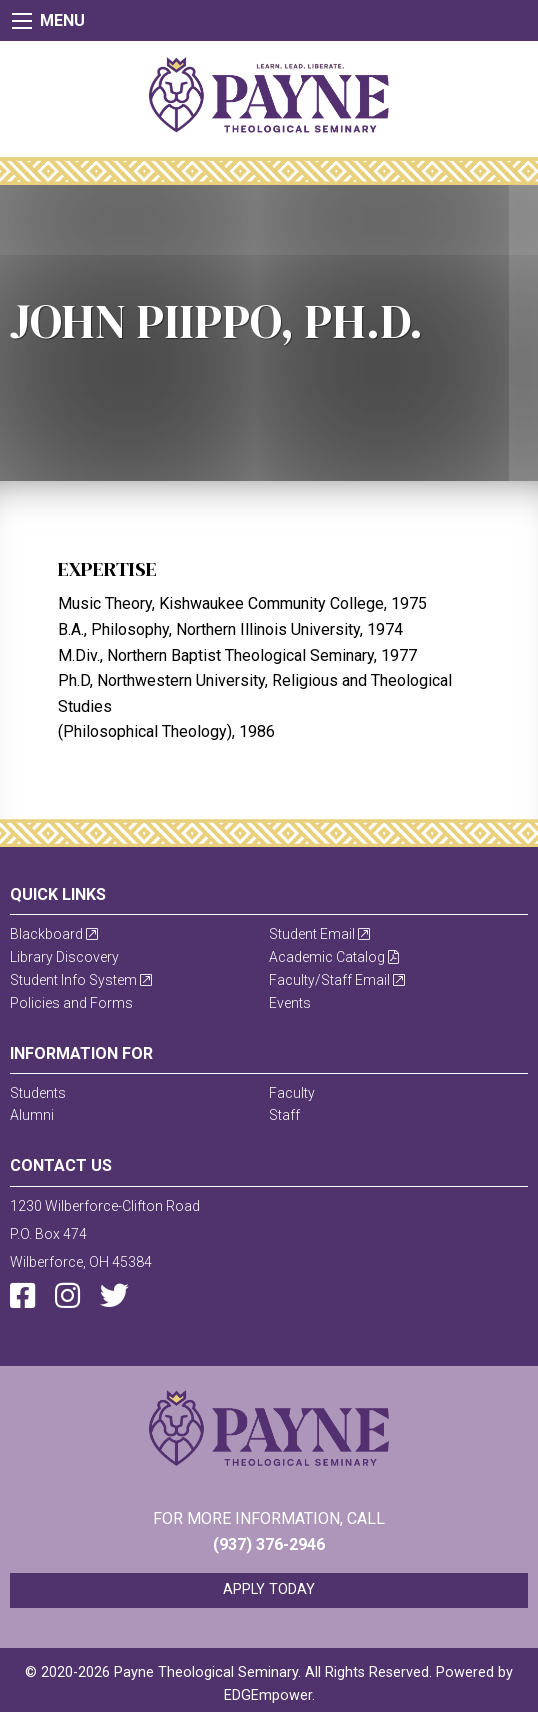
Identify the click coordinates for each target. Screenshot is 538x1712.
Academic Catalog (334, 957)
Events (290, 1003)
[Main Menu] (22, 21)
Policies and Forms (71, 1003)
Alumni (32, 1115)
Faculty (292, 1093)
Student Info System (81, 980)
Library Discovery (64, 957)
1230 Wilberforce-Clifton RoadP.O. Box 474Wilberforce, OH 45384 (105, 1234)
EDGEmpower (268, 1695)
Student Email (319, 934)
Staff (284, 1115)
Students (38, 1093)
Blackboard (54, 934)
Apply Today (269, 1589)
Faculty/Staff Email (337, 980)
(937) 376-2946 (269, 1544)
